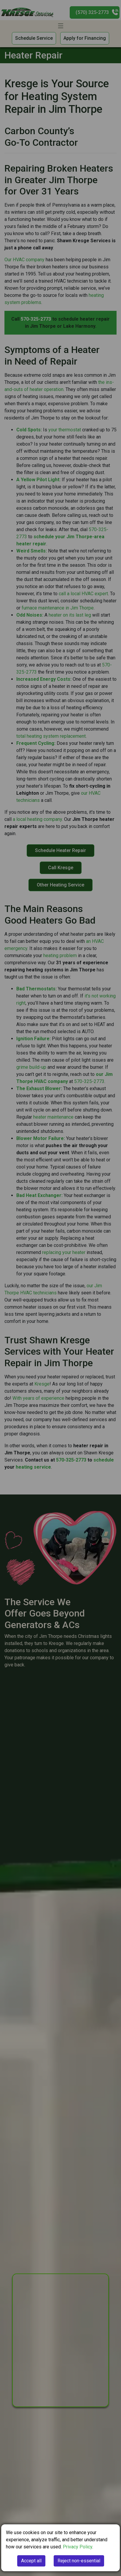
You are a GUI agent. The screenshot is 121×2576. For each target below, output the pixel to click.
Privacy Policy (77, 2547)
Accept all (31, 2561)
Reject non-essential (79, 2561)
